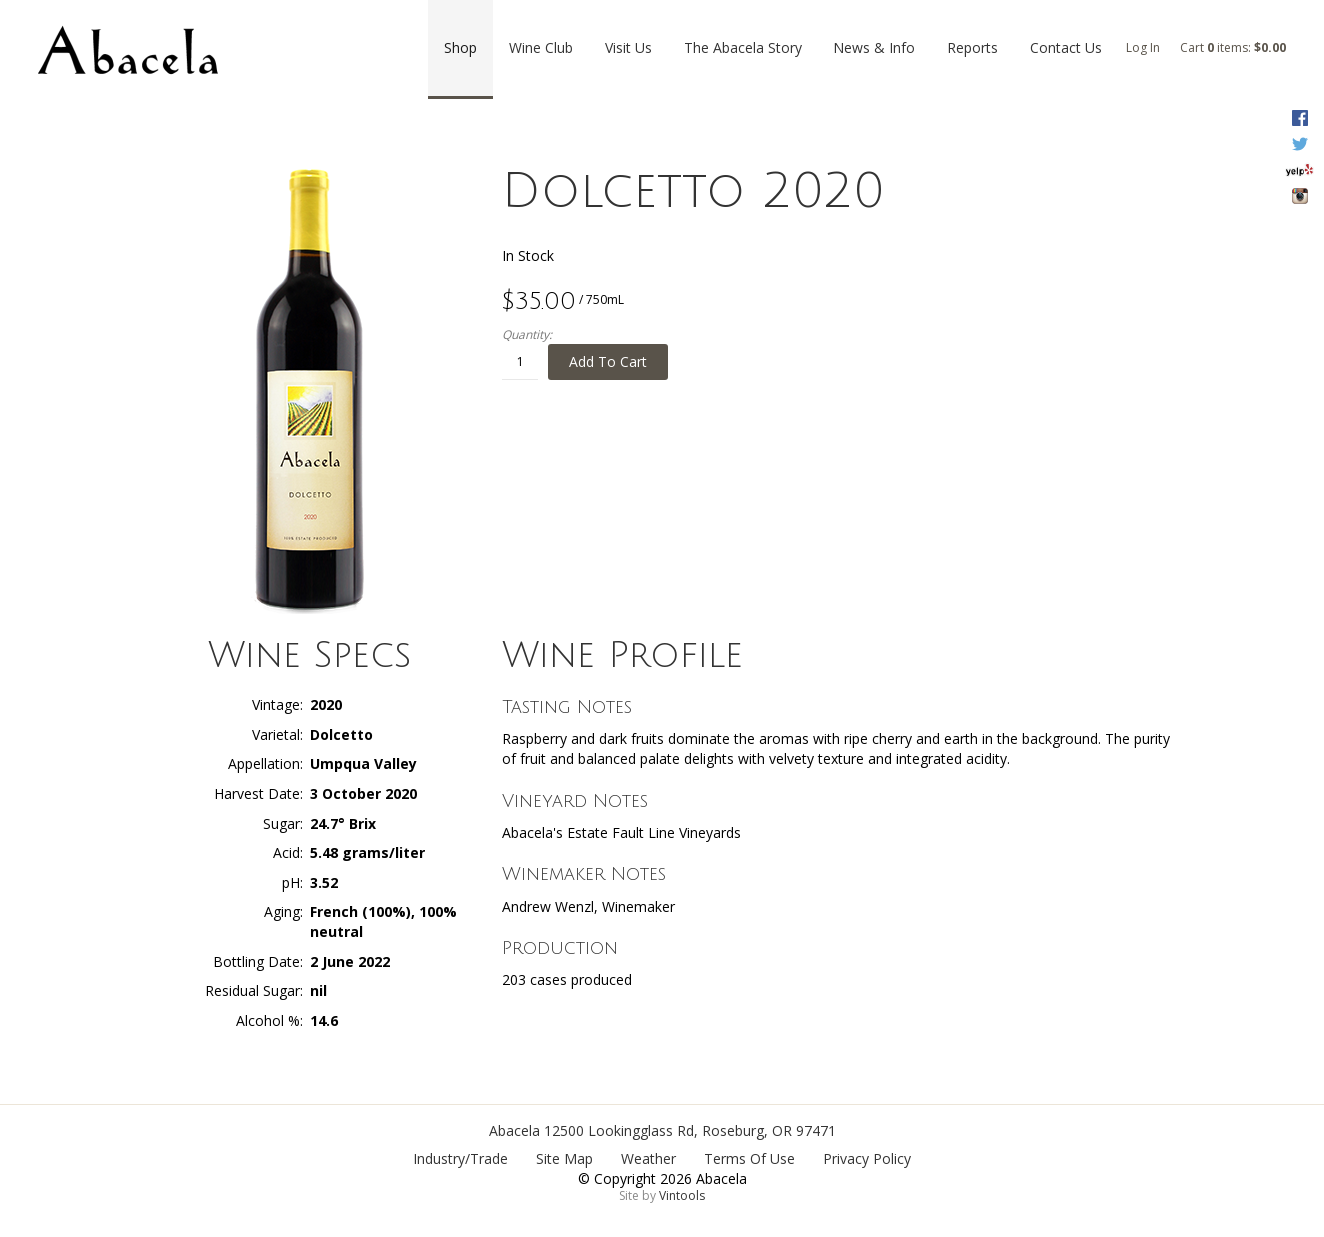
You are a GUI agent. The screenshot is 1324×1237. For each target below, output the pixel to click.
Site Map (564, 1158)
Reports (972, 47)
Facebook (1299, 118)
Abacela (514, 1130)
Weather (648, 1158)
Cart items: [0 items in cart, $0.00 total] (1233, 47)
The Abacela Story (743, 47)
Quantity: (527, 335)
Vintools (682, 1195)
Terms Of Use (749, 1158)
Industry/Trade (460, 1158)
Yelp (1299, 170)
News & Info (874, 47)
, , (690, 1130)
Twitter (1299, 144)
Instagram (1299, 196)
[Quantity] (520, 362)
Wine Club (541, 47)
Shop (460, 47)
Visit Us (628, 47)
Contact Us (1066, 47)
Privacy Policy (867, 1158)
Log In (1143, 47)
